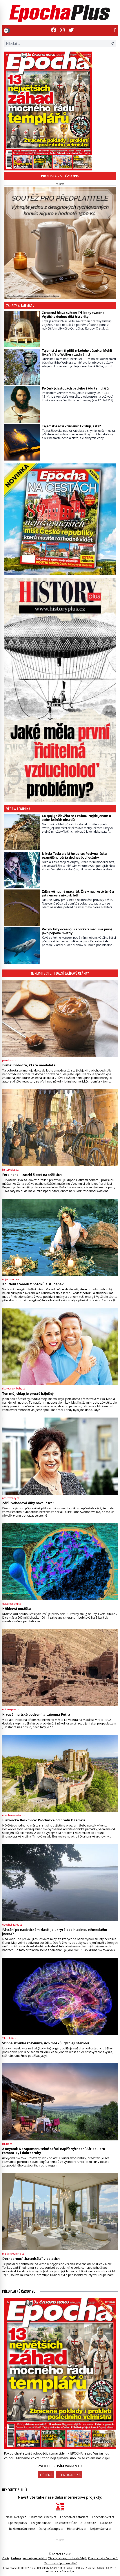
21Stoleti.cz (88, 2523)
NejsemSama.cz (100, 2529)
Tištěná (45, 2475)
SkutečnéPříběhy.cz (43, 2517)
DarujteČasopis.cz (51, 2529)
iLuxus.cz (105, 2523)
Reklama (16, 2558)
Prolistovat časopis (60, 176)
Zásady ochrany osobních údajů (67, 2558)
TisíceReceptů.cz (65, 2523)
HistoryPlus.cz (76, 2529)
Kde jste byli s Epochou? (103, 2558)
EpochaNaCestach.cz (74, 2517)
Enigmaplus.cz (41, 2523)
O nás (5, 2558)
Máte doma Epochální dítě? (60, 2563)
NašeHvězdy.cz (16, 2517)
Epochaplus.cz (18, 2523)
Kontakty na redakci (35, 2558)
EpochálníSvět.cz (103, 2517)
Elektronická (69, 2475)
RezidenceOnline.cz (22, 2529)
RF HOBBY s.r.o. (61, 2553)
